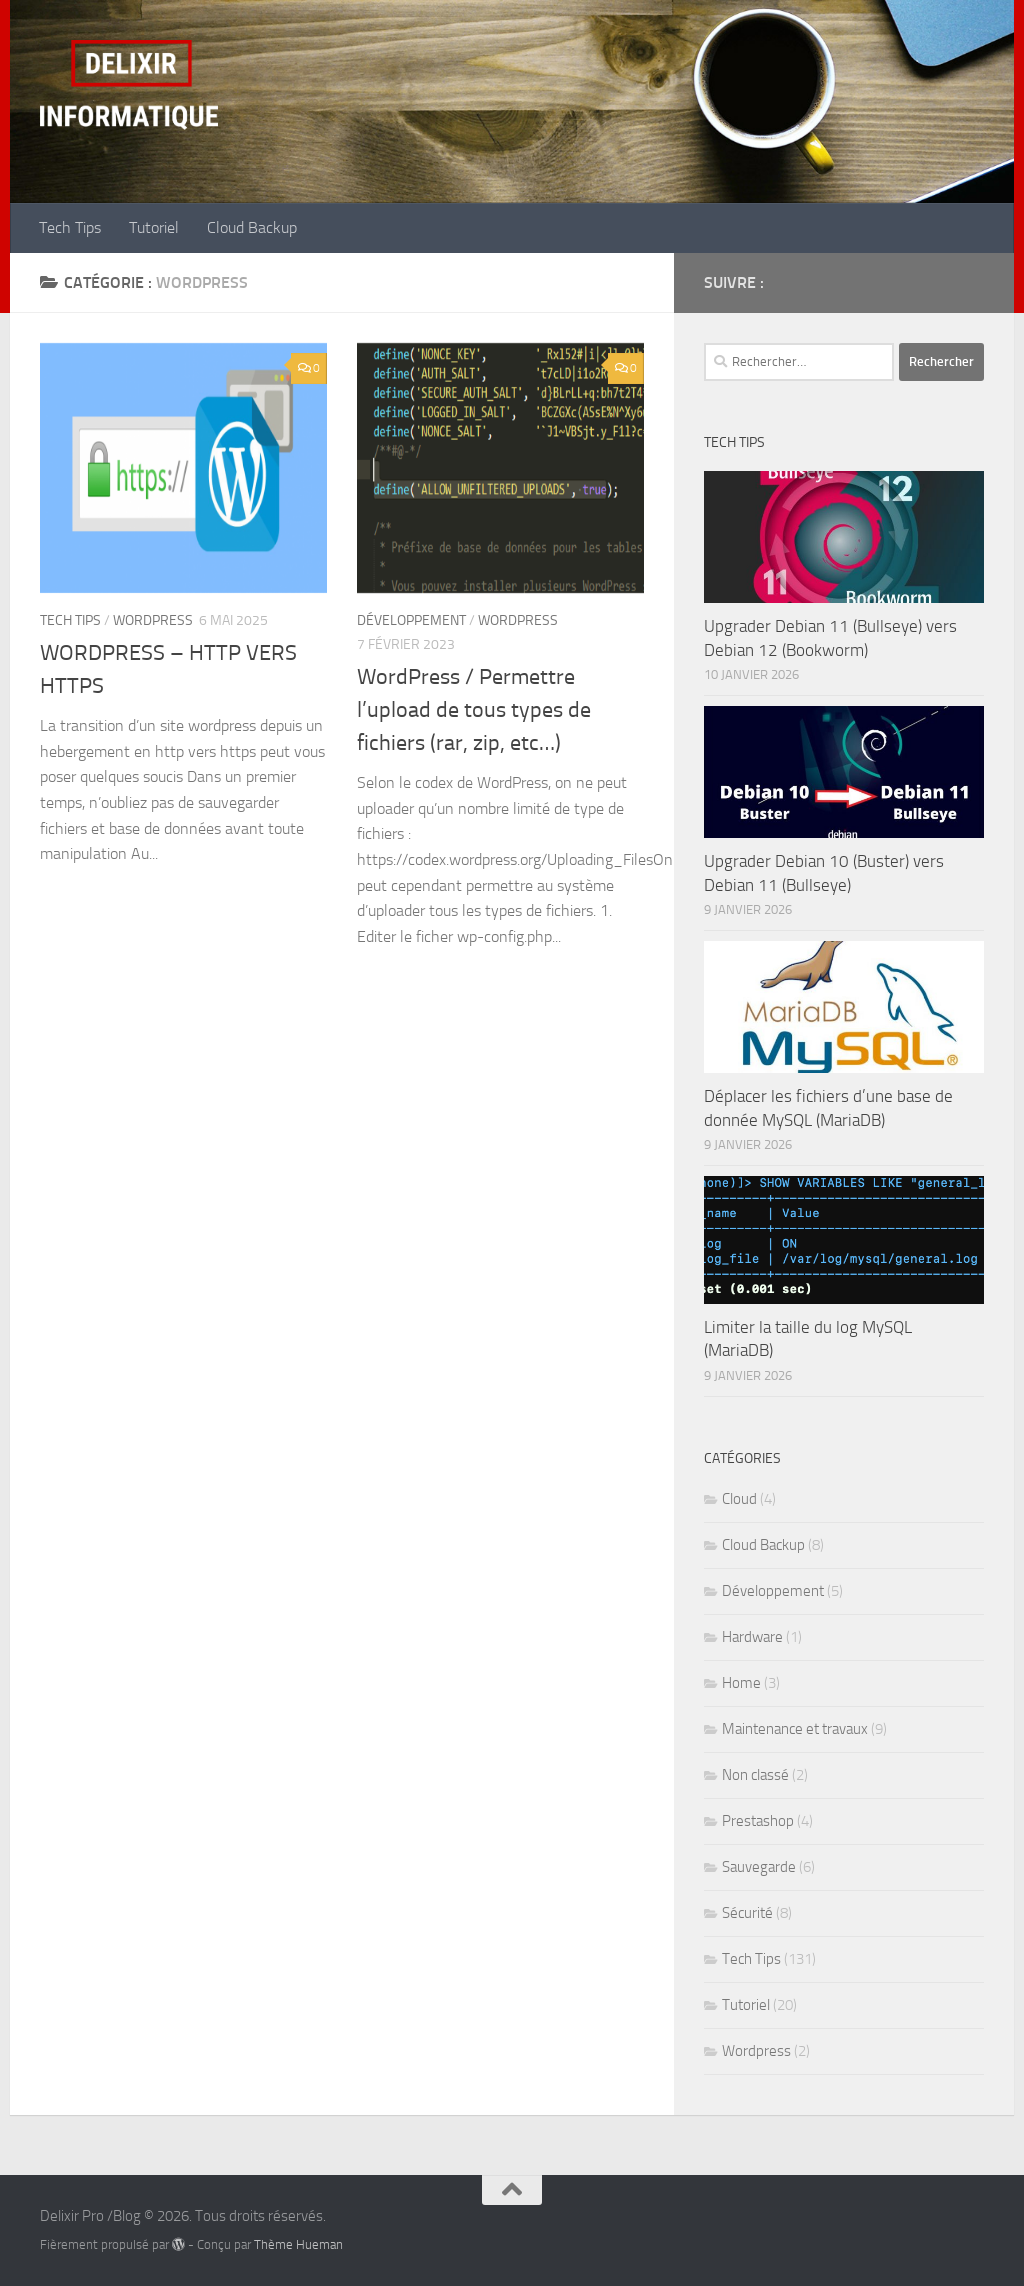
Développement (411, 620)
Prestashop (758, 1821)
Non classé (755, 1775)
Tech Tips (70, 227)
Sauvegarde (759, 1867)
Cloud (739, 1499)
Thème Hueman (298, 2244)
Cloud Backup (252, 227)
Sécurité (747, 1913)
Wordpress (153, 620)
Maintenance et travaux (795, 1729)
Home (741, 1683)
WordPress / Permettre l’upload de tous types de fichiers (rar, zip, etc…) (474, 710)
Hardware (752, 1637)
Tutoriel (154, 227)
